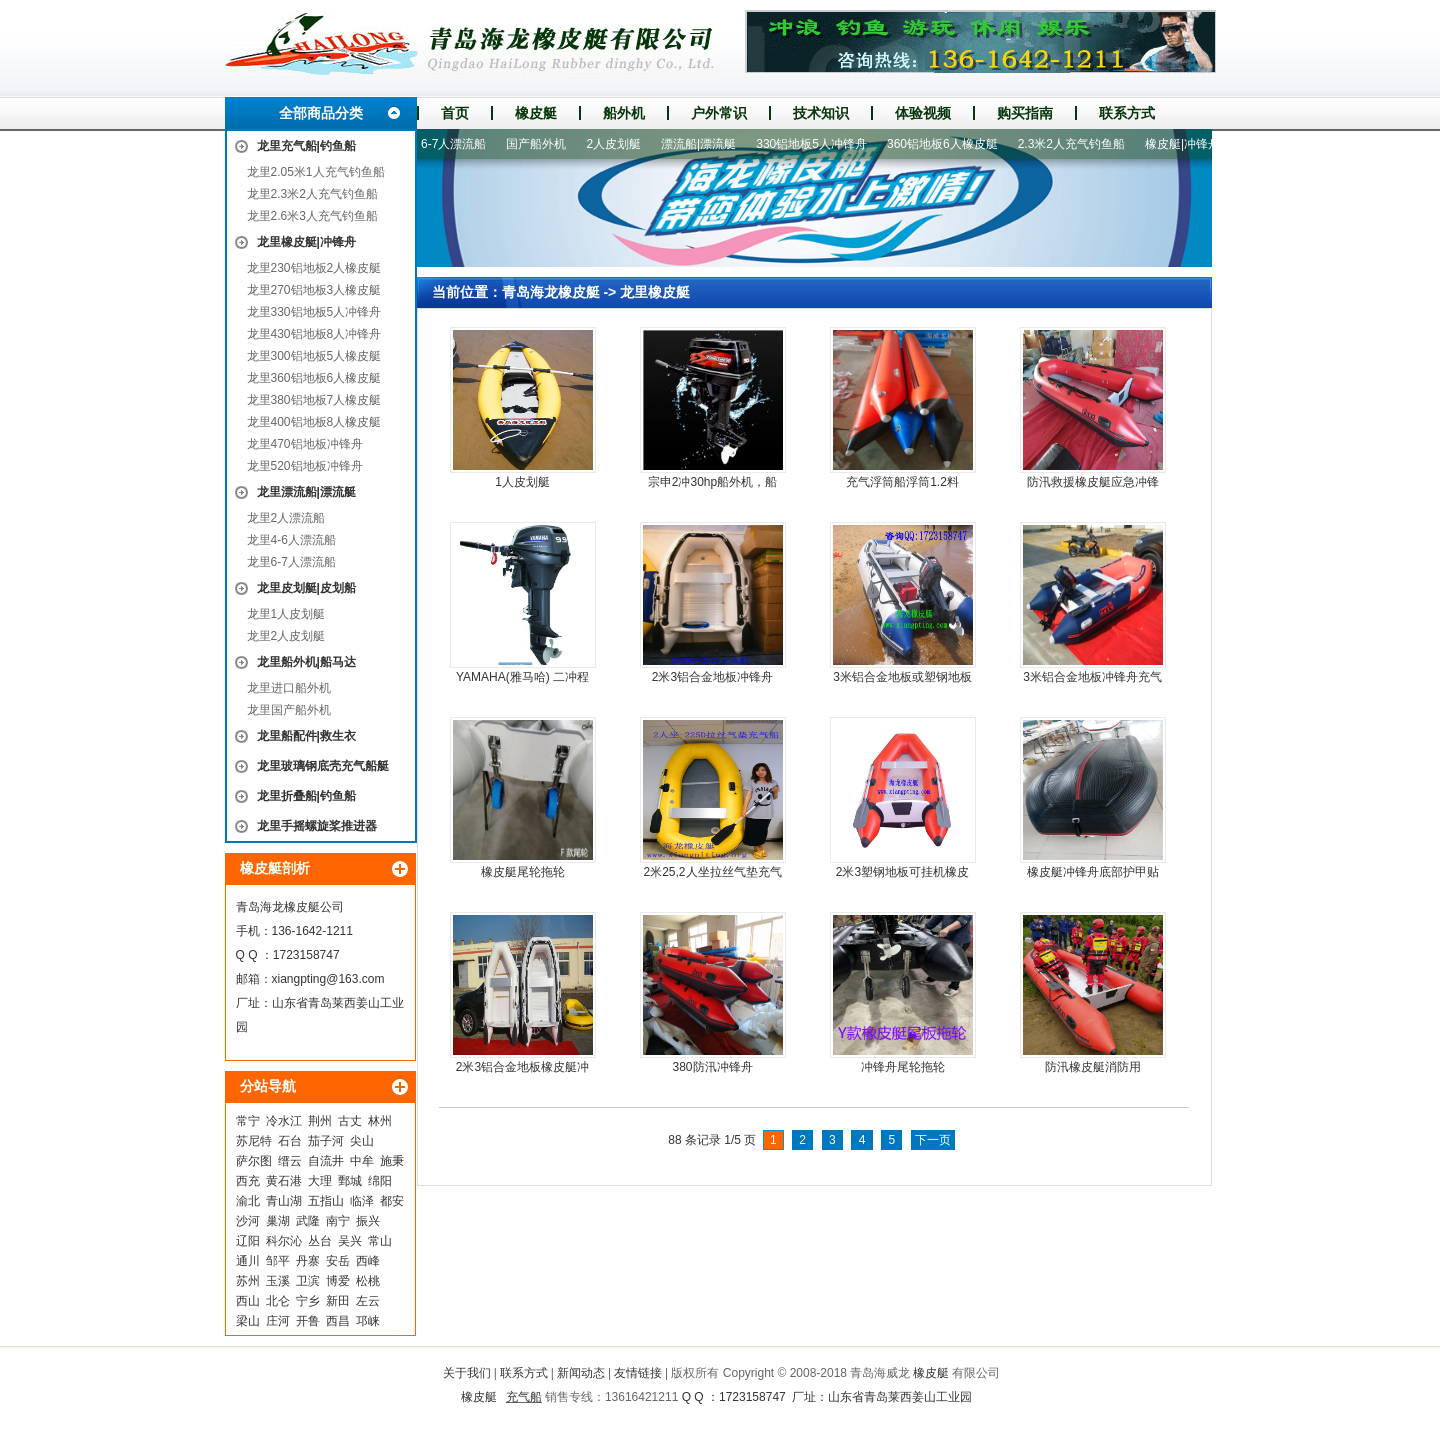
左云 (368, 1301)
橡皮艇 (536, 113)
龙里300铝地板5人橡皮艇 (314, 356)
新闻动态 (581, 1373)
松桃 (368, 1281)
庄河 (278, 1321)
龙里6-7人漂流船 (291, 562)
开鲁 (308, 1321)
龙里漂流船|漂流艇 (306, 492)
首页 (455, 113)
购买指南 (1025, 113)
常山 (380, 1241)
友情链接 (638, 1373)
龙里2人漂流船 (286, 518)
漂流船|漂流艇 (705, 144)
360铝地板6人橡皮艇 (949, 144)
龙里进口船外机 (289, 688)
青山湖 (284, 1201)
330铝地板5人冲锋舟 (818, 144)
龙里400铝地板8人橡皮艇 (314, 422)
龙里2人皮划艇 (286, 636)
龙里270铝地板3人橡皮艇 (314, 290)
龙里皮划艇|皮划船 (306, 588)
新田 (338, 1301)
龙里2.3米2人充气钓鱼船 (312, 194)
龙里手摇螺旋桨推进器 (317, 826)
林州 (380, 1121)
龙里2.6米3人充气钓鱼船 (312, 216)
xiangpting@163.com (328, 979)
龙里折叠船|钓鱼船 (306, 796)
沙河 (248, 1221)
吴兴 (350, 1241)
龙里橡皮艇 (655, 292)
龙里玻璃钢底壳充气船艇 (323, 766)
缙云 (290, 1161)
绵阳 (380, 1181)
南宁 (338, 1221)
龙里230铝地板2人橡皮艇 (314, 268)
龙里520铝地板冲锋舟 (305, 466)
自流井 (326, 1161)
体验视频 (923, 113)
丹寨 (308, 1261)
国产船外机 (543, 144)
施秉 (392, 1161)
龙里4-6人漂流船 (291, 540)
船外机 (624, 113)
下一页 (933, 1140)
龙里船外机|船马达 (306, 662)
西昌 (338, 1321)
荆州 (320, 1121)
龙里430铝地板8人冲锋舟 (314, 334)
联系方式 (1127, 113)
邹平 (278, 1261)
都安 (392, 1201)
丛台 (320, 1241)
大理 (320, 1181)
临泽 (362, 1201)
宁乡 (308, 1301)
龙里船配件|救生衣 (306, 736)
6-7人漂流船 (460, 144)
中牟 (362, 1161)
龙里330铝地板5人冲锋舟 (314, 312)
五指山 (326, 1201)
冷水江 (284, 1121)
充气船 (524, 1397)
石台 (290, 1141)
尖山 (362, 1141)
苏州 (248, 1281)
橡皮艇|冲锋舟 (1189, 144)
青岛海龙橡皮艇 (551, 292)
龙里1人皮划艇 (286, 614)
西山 (248, 1301)
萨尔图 (254, 1161)
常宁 (248, 1121)
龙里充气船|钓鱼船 (306, 146)
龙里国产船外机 (289, 710)
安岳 (338, 1261)
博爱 (338, 1281)
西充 (248, 1181)
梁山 (248, 1321)
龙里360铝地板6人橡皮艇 (314, 378)
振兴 (368, 1221)
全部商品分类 (321, 113)
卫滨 (308, 1281)
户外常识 (719, 113)
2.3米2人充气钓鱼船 (1078, 144)
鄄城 (350, 1181)
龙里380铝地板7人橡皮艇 (314, 400)
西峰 (368, 1261)
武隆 (308, 1221)
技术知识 (821, 113)
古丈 (350, 1121)
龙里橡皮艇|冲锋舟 (306, 242)
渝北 (248, 1201)
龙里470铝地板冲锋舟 (305, 444)
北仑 (278, 1301)
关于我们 (467, 1373)
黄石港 (284, 1181)
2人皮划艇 (620, 144)
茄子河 (326, 1141)
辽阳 (248, 1241)
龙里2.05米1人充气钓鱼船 (316, 172)
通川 (248, 1261)
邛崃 (368, 1321)
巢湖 (278, 1221)
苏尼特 (254, 1141)
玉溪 (278, 1281)
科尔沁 (284, 1241)
